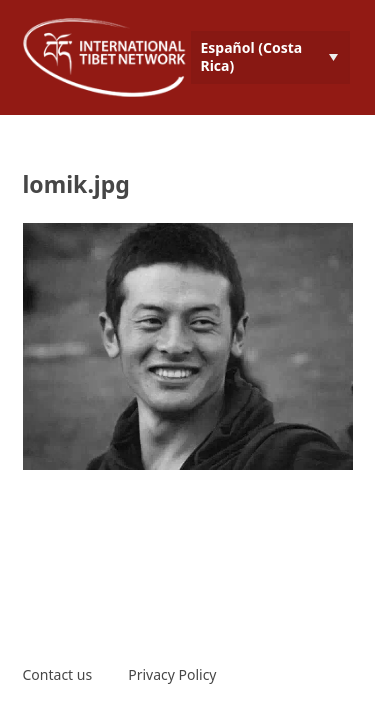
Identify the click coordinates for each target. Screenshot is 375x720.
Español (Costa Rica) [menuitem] (252, 56)
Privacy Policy (172, 674)
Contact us (58, 674)
